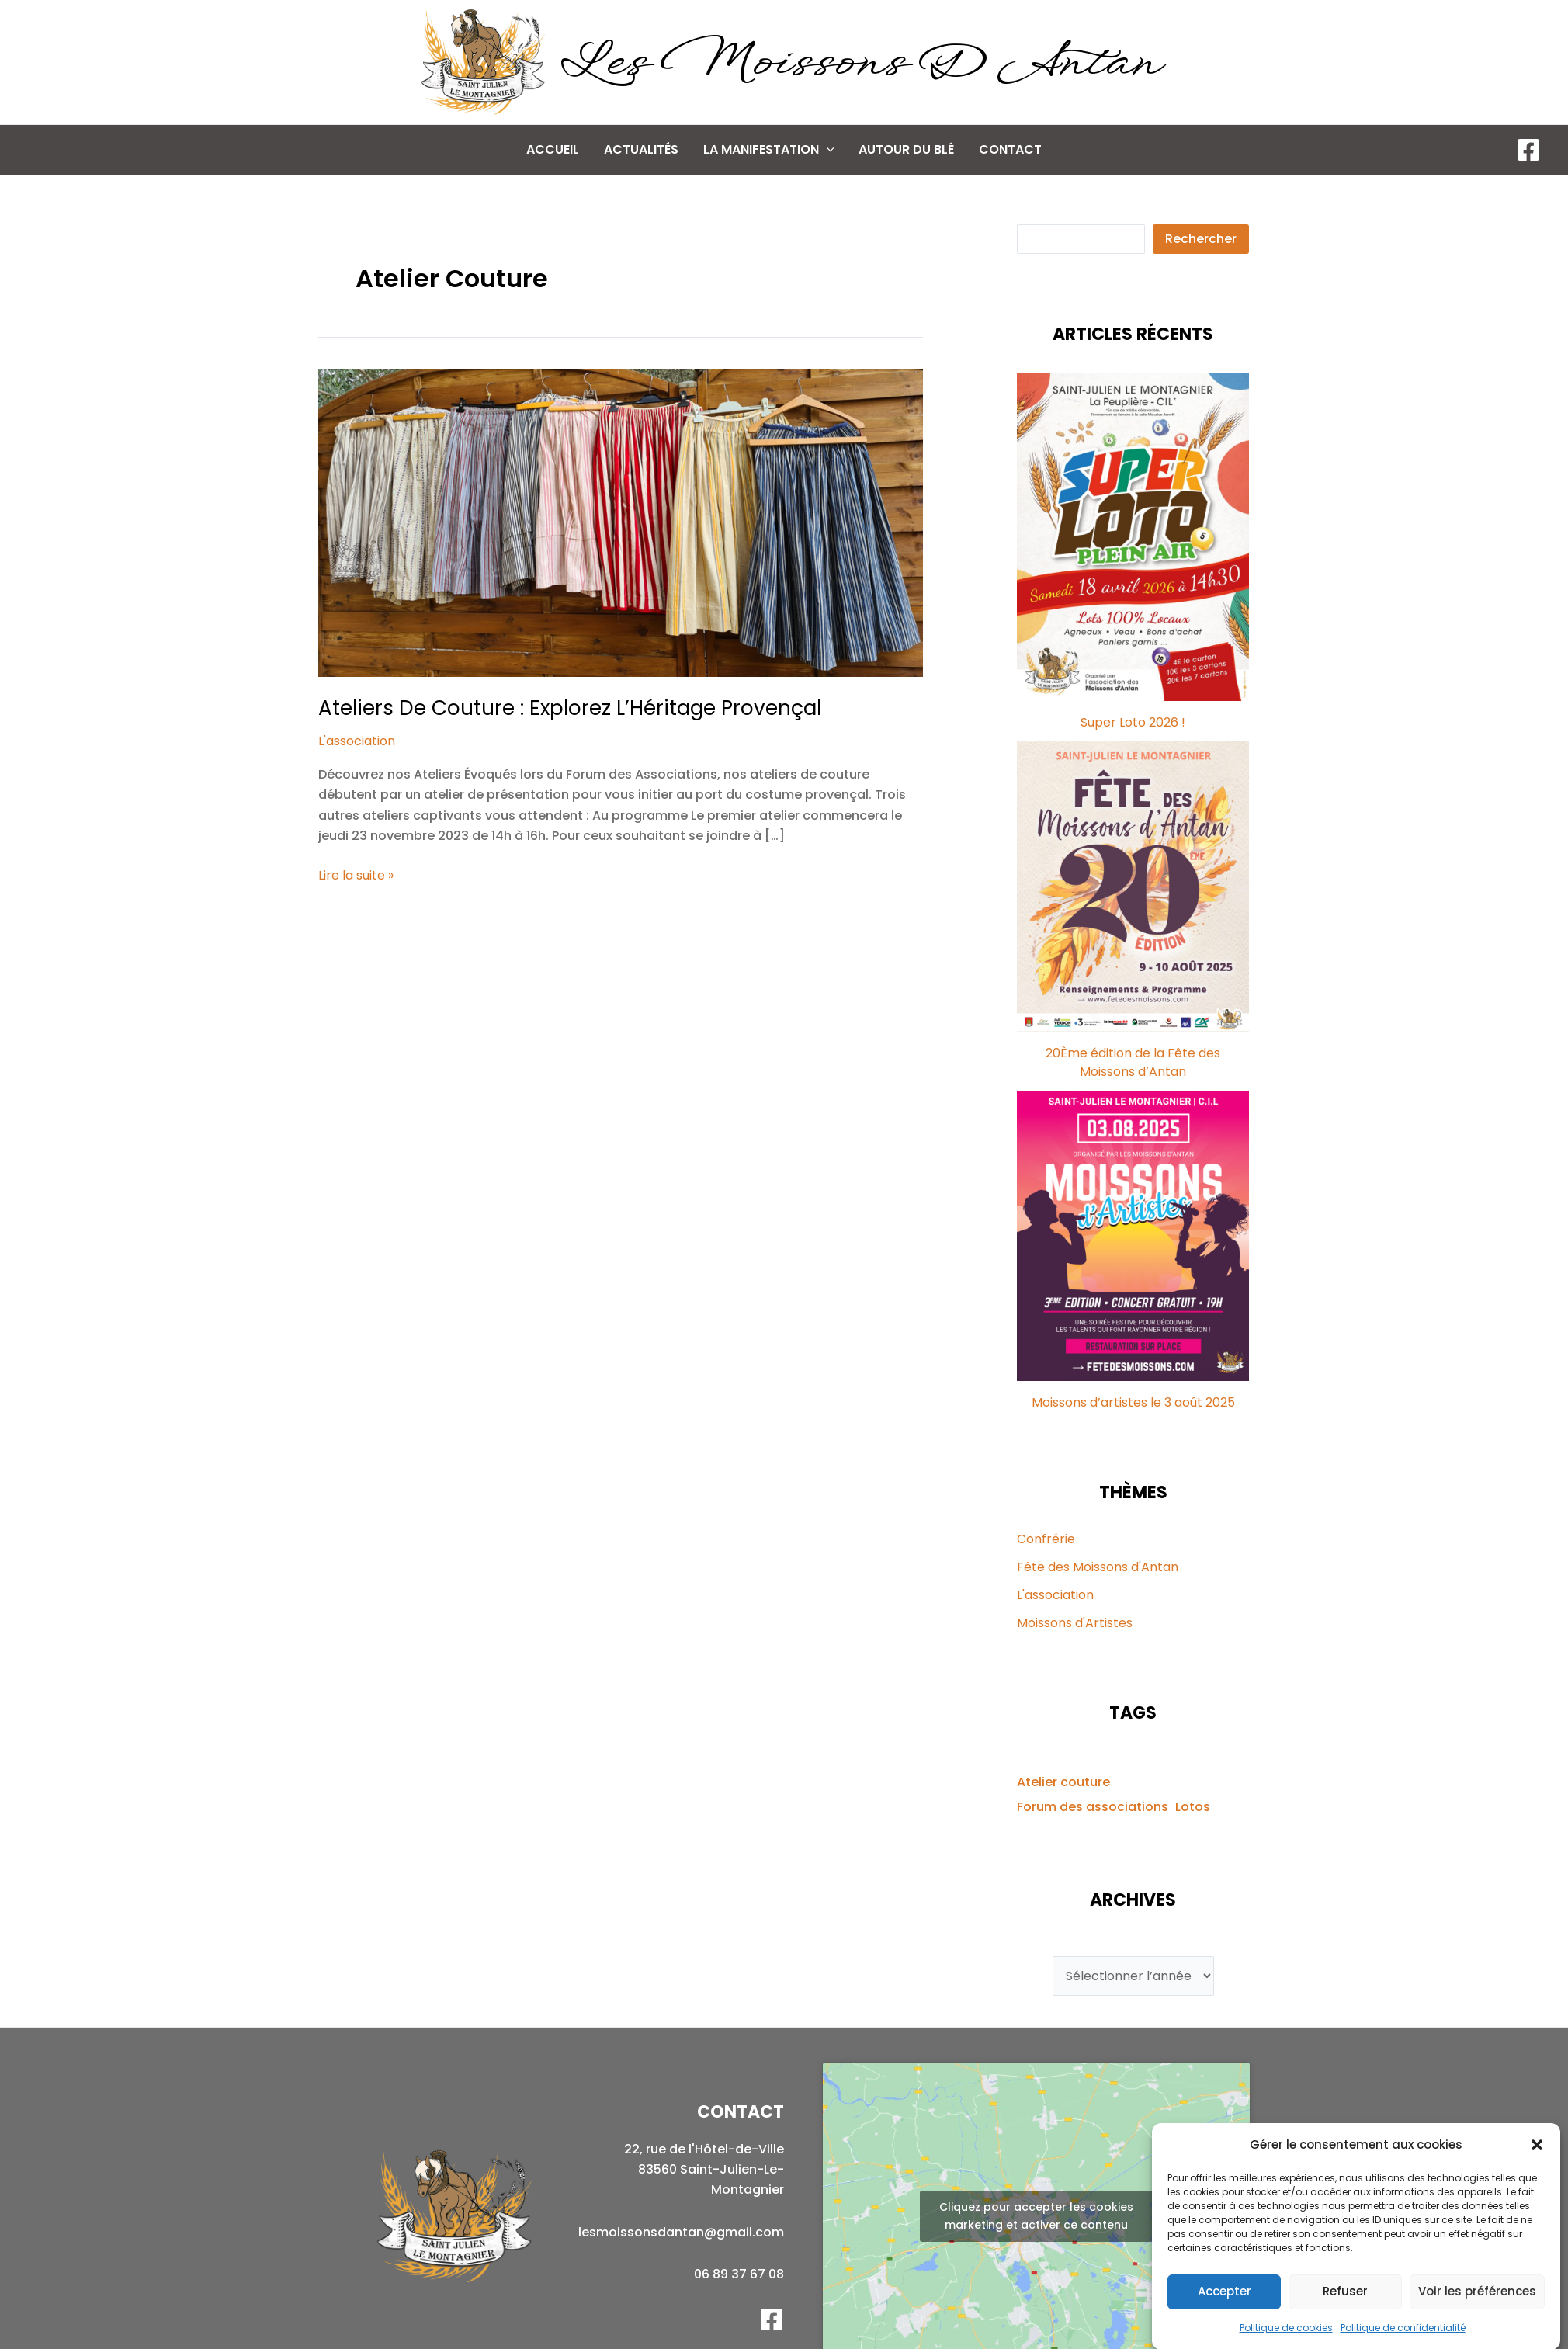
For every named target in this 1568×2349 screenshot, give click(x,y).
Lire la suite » (356, 876)
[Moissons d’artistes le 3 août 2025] (1133, 1236)
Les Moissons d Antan (857, 64)
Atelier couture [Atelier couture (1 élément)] (1063, 1782)
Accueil (552, 149)
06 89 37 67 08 (739, 2274)
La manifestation (768, 150)
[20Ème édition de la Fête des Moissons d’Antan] (1133, 886)
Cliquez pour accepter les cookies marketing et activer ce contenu (1036, 2216)
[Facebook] (1528, 149)
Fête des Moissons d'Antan (1097, 1567)
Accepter (1224, 2314)
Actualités (641, 149)
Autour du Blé (906, 149)
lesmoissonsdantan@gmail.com (681, 2232)
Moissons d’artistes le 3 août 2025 (1133, 1402)
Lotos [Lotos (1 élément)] (1192, 1807)
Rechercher (1201, 239)
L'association (356, 741)
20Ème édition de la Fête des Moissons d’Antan (1133, 1062)
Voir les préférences (1477, 2314)
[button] (1537, 2168)
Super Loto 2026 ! (1133, 722)
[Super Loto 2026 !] (1133, 537)
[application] (826, 150)
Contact (1010, 149)
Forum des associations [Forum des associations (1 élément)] (1092, 1807)
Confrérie (1046, 1539)
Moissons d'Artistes (1075, 1623)
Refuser (1345, 2314)
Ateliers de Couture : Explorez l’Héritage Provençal (569, 708)
